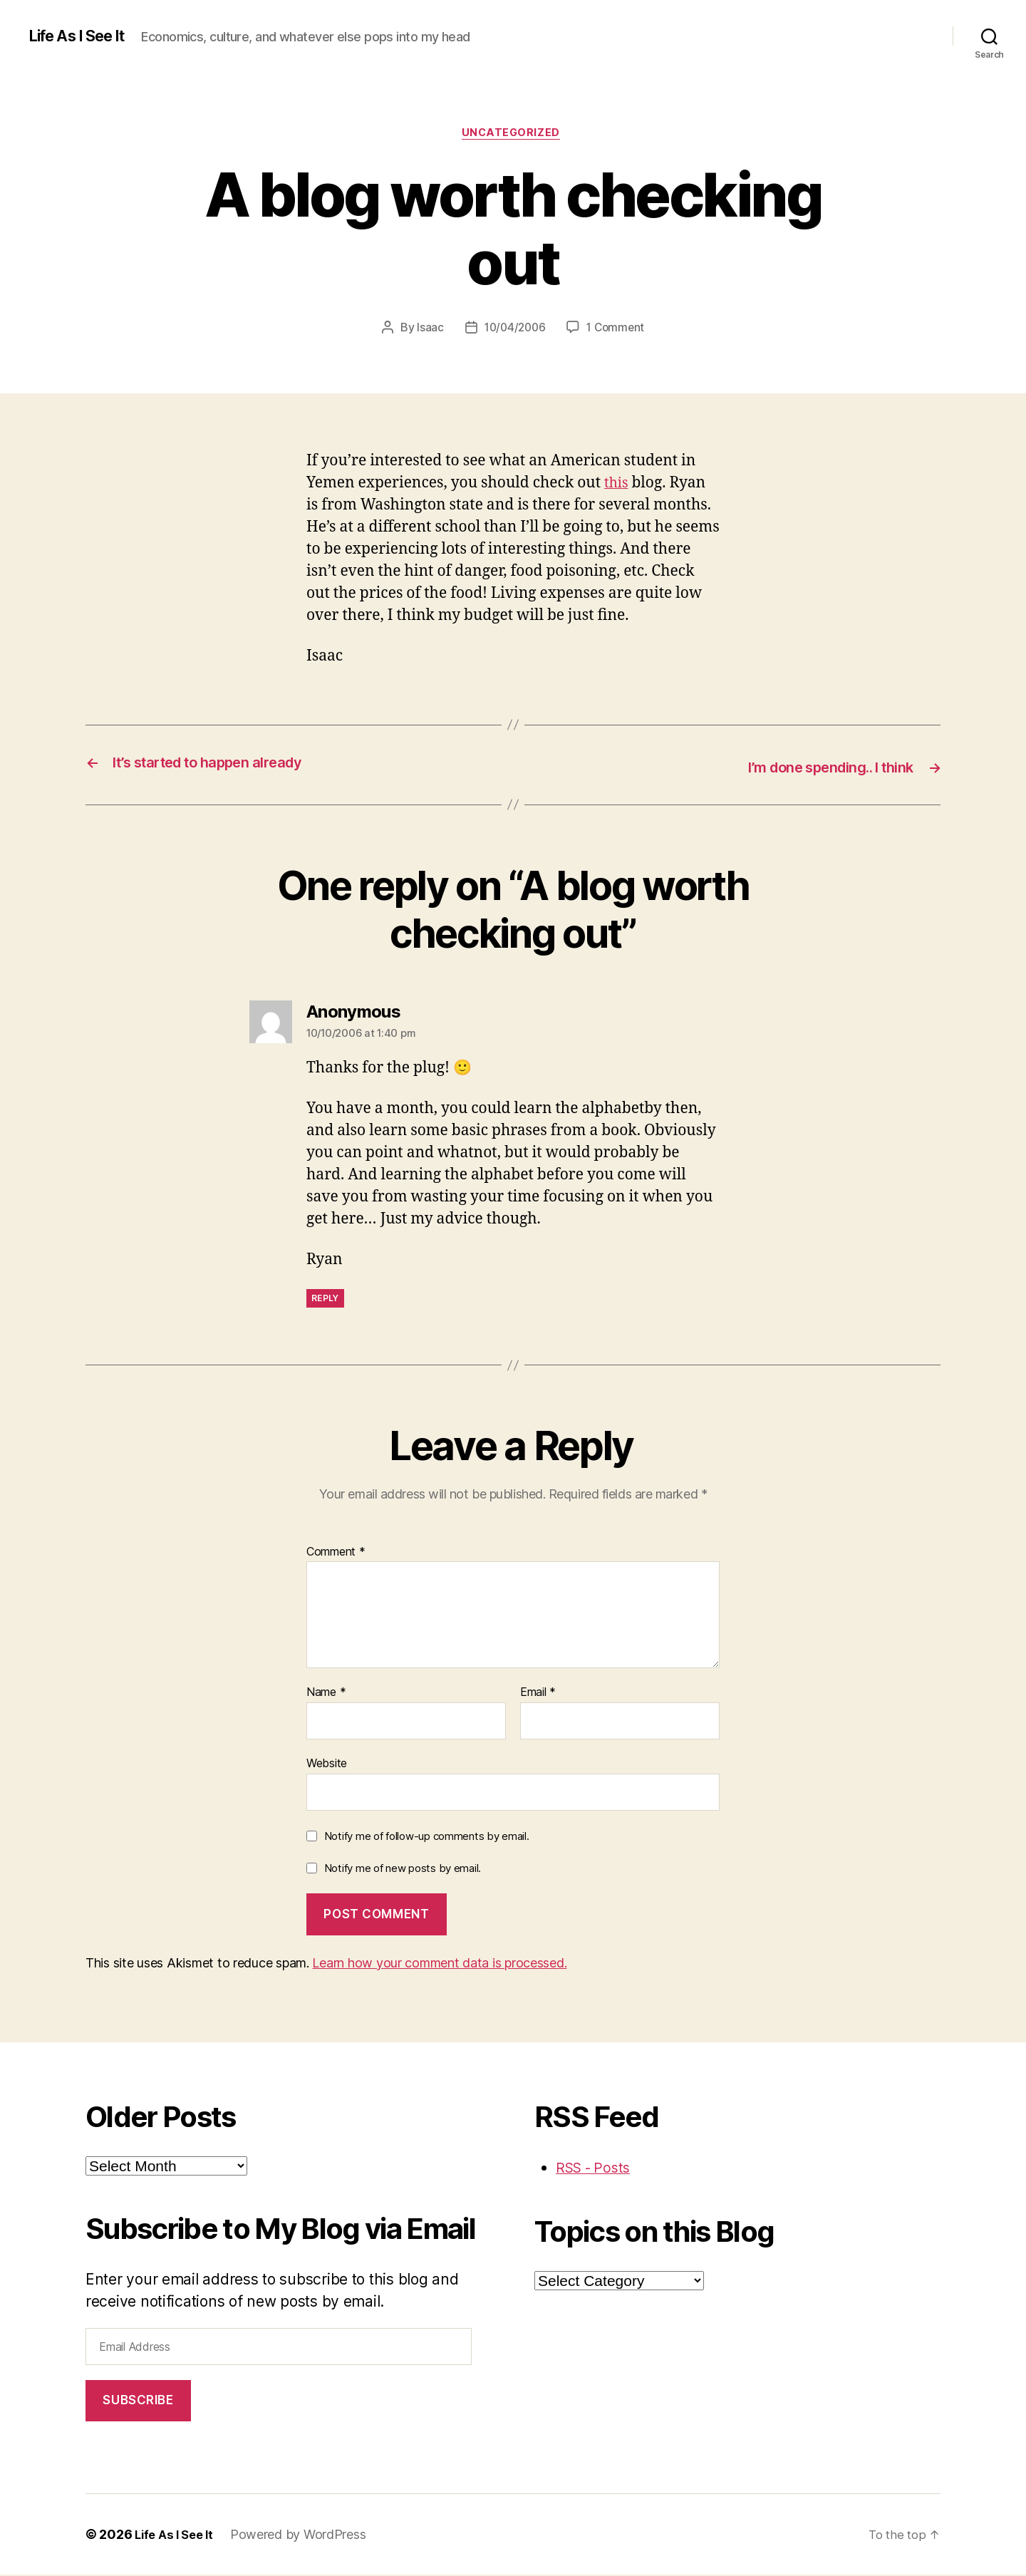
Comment (336, 1552)
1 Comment (617, 330)
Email (538, 1693)
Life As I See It (83, 35)
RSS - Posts (596, 2168)
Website (326, 1764)
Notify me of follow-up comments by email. (426, 1836)
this (617, 485)
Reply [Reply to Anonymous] (325, 1299)
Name (326, 1693)
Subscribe (138, 2401)
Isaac (426, 330)
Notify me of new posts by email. (402, 1869)
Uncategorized (513, 134)
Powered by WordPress (305, 2535)
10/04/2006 (513, 330)
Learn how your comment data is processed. (439, 1963)
